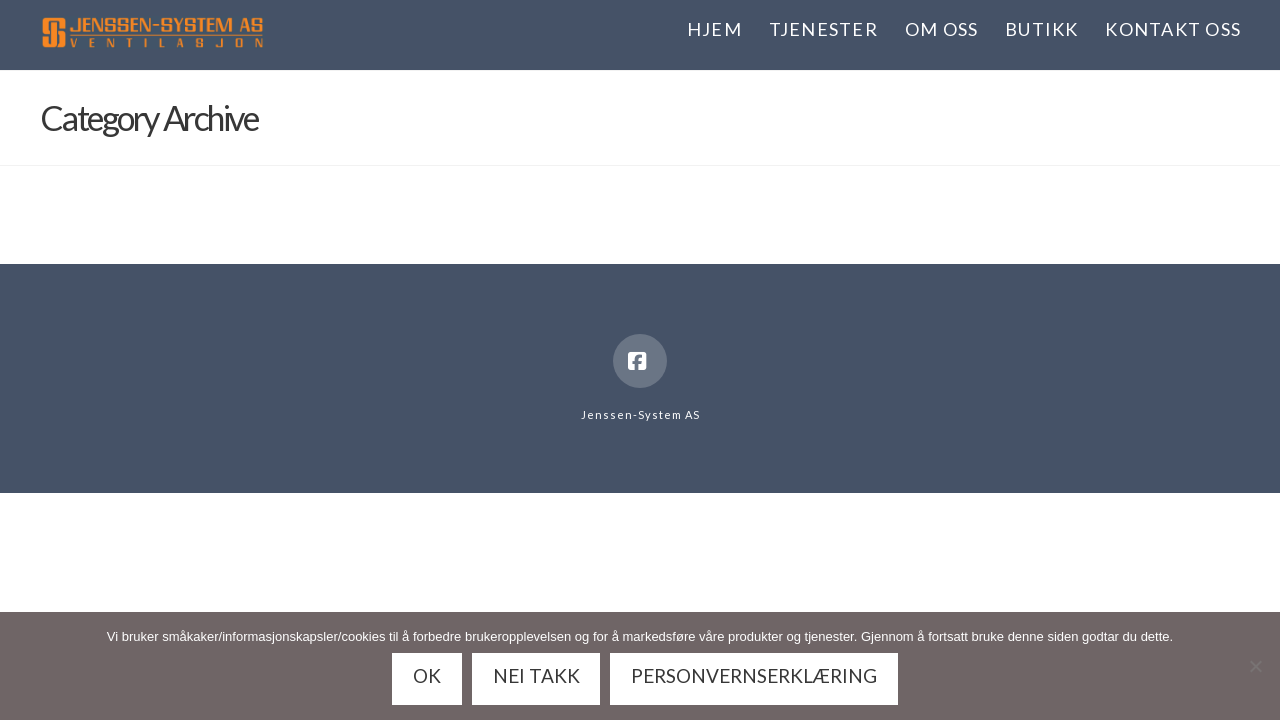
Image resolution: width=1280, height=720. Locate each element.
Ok (427, 675)
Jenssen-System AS (640, 414)
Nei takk (536, 675)
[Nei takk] (1255, 666)
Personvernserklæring (754, 675)
